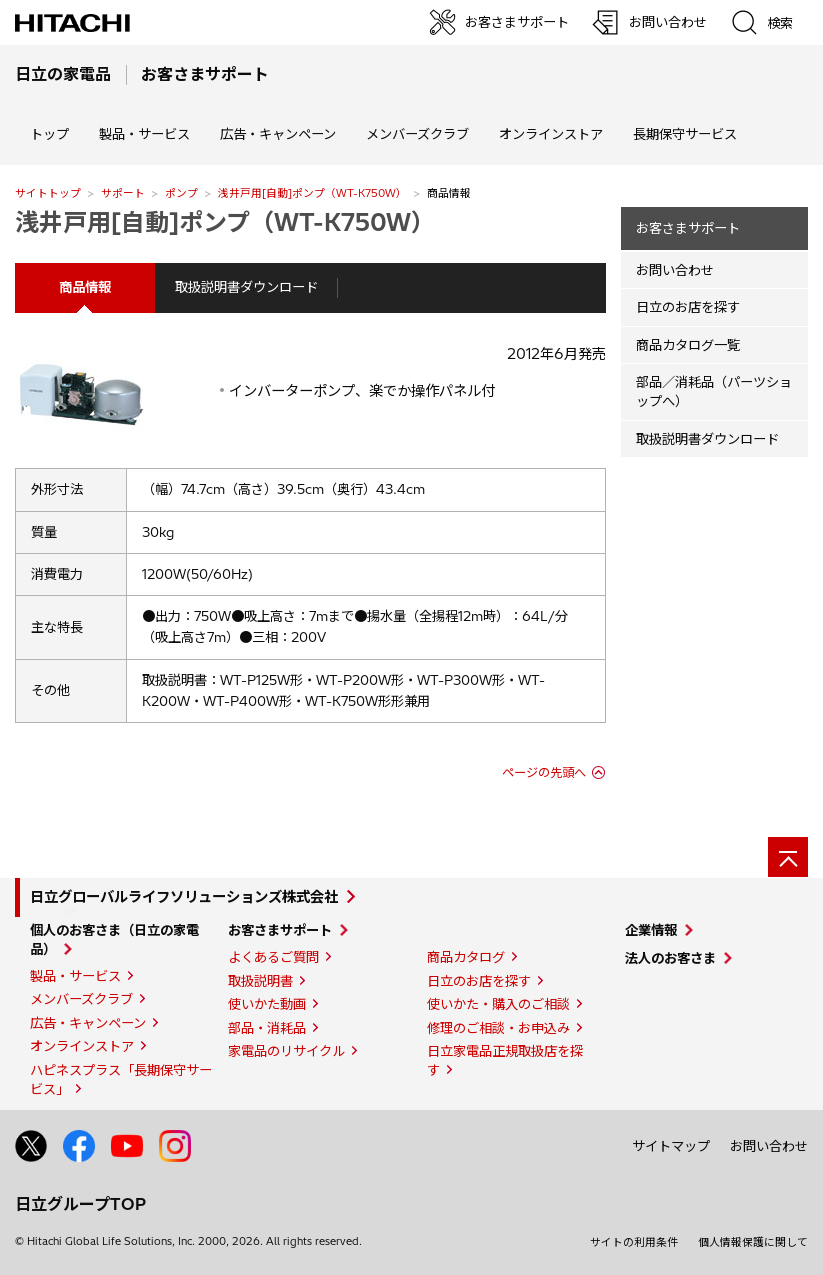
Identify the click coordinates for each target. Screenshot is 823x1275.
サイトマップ (671, 1146)
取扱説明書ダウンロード (246, 287)
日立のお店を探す (688, 307)
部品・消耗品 (267, 1028)
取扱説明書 (260, 981)
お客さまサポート (688, 228)
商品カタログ (466, 957)
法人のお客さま (670, 958)
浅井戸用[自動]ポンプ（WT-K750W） (312, 193)
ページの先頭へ (544, 772)
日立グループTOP (80, 1204)
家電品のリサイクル (286, 1051)
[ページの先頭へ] (788, 857)
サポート (123, 193)
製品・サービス (75, 976)
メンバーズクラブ (417, 134)
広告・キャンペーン (88, 1023)
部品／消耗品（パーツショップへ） (714, 391)
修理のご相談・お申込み (498, 1028)
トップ (49, 134)
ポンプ (181, 193)
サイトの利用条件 (634, 1242)
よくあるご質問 (273, 957)
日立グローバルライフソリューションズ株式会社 (184, 897)
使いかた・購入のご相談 (498, 1004)
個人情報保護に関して (753, 1242)
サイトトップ (48, 193)
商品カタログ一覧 (688, 345)
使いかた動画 (267, 1004)
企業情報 (651, 930)
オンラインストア (551, 134)
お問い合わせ (675, 270)
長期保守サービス (685, 134)
